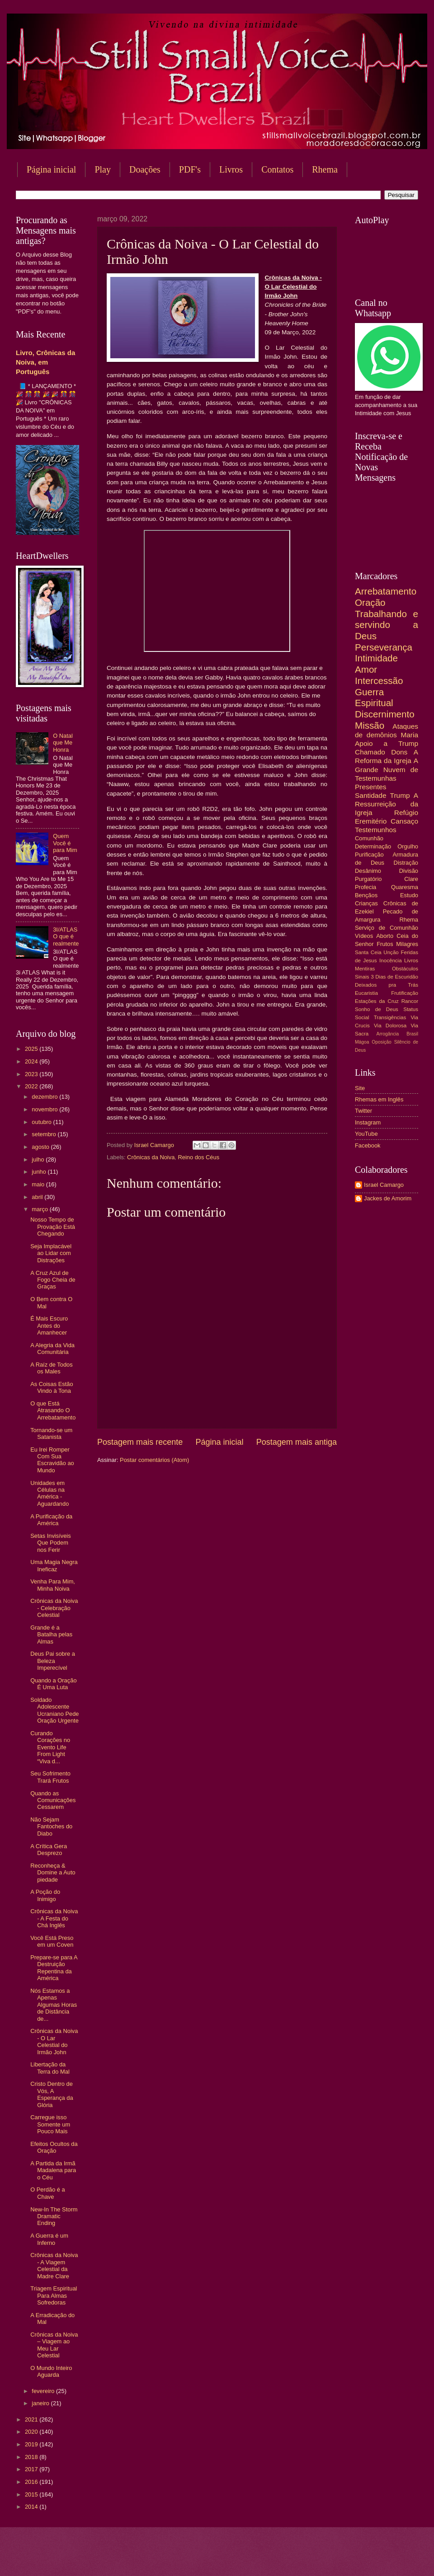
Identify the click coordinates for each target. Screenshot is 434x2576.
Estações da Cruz (377, 1001)
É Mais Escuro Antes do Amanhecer (49, 1325)
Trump (400, 795)
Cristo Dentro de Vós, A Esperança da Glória (51, 2094)
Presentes (371, 787)
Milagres (407, 944)
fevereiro (44, 2391)
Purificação (369, 854)
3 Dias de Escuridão (394, 976)
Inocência (390, 960)
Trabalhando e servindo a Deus (386, 625)
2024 (32, 1061)
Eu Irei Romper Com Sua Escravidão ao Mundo (52, 1460)
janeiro (41, 2403)
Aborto (384, 935)
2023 (32, 1074)
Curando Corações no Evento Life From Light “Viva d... (50, 1747)
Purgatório (368, 879)
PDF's (190, 169)
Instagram (368, 1122)
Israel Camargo (384, 1184)
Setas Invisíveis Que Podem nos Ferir (50, 1542)
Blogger (290, 2558)
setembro (44, 1134)
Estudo (409, 895)
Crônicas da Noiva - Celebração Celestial (54, 1607)
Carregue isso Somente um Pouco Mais (50, 2124)
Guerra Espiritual (374, 697)
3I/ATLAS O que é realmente (66, 936)
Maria (409, 735)
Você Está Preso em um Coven (51, 1941)
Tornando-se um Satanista (51, 1433)
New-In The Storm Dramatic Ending (53, 2216)
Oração (370, 602)
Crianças (366, 903)
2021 (32, 2419)
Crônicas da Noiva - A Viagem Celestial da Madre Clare (54, 2265)
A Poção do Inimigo (45, 1895)
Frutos (385, 944)
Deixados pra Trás (386, 985)
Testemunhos (375, 830)
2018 (32, 2457)
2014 (32, 2506)
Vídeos (364, 935)
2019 (32, 2444)
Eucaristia (366, 993)
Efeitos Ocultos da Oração (53, 2147)
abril (38, 1197)
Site (360, 1088)
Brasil (412, 1033)
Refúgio (406, 812)
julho (39, 1159)
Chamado (370, 752)
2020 (32, 2431)
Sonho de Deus (376, 1009)
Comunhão (369, 838)
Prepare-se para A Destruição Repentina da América (53, 1967)
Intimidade (376, 658)
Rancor (409, 1001)
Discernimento (385, 714)
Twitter (363, 1110)
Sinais (362, 976)
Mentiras (365, 968)
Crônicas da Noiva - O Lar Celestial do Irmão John (54, 2041)
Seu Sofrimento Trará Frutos (50, 1777)
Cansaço (404, 821)
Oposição (382, 1042)
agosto (41, 1146)
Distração (406, 862)
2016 (32, 2481)
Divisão (408, 870)
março (40, 1209)
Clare (411, 879)
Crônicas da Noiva (151, 1157)
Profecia (365, 887)
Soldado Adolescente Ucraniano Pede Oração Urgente (54, 1710)
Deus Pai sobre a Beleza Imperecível (52, 1660)
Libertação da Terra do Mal (50, 2068)
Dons (399, 752)
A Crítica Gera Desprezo (48, 1849)
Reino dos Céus (198, 1157)
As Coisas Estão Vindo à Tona (51, 1387)
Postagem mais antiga (296, 1442)
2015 (32, 2494)
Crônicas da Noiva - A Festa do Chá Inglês (54, 1918)
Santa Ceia (368, 952)
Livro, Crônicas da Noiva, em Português (45, 362)
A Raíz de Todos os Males (51, 1368)
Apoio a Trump (386, 743)
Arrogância (388, 1033)
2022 (32, 1086)
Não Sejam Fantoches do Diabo (51, 1826)
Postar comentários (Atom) (154, 1460)
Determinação (373, 846)
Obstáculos (405, 968)
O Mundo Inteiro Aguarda (51, 2371)
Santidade (371, 795)
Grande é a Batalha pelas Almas (51, 1634)
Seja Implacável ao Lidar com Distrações (50, 1253)
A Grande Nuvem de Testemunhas (386, 769)
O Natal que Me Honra (63, 742)
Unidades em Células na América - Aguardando (49, 1493)
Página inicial (51, 169)
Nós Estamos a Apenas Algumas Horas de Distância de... (53, 2004)
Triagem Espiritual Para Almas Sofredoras (53, 2295)
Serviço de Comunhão (386, 927)
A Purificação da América (51, 1520)
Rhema (408, 919)
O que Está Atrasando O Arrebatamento (52, 1410)
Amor (366, 669)
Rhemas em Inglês (379, 1099)
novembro (45, 1109)
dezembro (45, 1096)
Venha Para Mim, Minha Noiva (52, 1585)
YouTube (366, 1133)
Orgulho (407, 846)
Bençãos (366, 895)
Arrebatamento (385, 591)
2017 (32, 2469)
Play (102, 169)
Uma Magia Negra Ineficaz (53, 1565)
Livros (231, 169)
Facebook (368, 1145)
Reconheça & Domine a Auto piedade (52, 1872)
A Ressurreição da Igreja (386, 804)
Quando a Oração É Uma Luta (53, 1684)
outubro (42, 1122)
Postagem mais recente (140, 1442)
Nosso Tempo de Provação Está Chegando (52, 1226)
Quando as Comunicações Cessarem (52, 1800)
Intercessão (379, 680)
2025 (32, 1048)
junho (39, 1171)
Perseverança (383, 647)
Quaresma (404, 887)
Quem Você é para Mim (65, 843)
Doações (144, 169)
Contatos (277, 169)
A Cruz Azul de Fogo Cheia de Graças (52, 1279)
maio (39, 1184)
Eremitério (371, 821)
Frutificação (404, 993)
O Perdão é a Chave (47, 2193)
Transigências (390, 1017)
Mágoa (362, 1042)
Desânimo (368, 870)
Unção (390, 952)
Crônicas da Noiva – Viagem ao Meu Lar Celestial (54, 2345)
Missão (369, 725)
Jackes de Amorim (387, 1198)
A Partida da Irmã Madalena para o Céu (53, 2170)
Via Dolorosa (390, 1025)
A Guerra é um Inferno (49, 2239)
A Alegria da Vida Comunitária (52, 1348)
